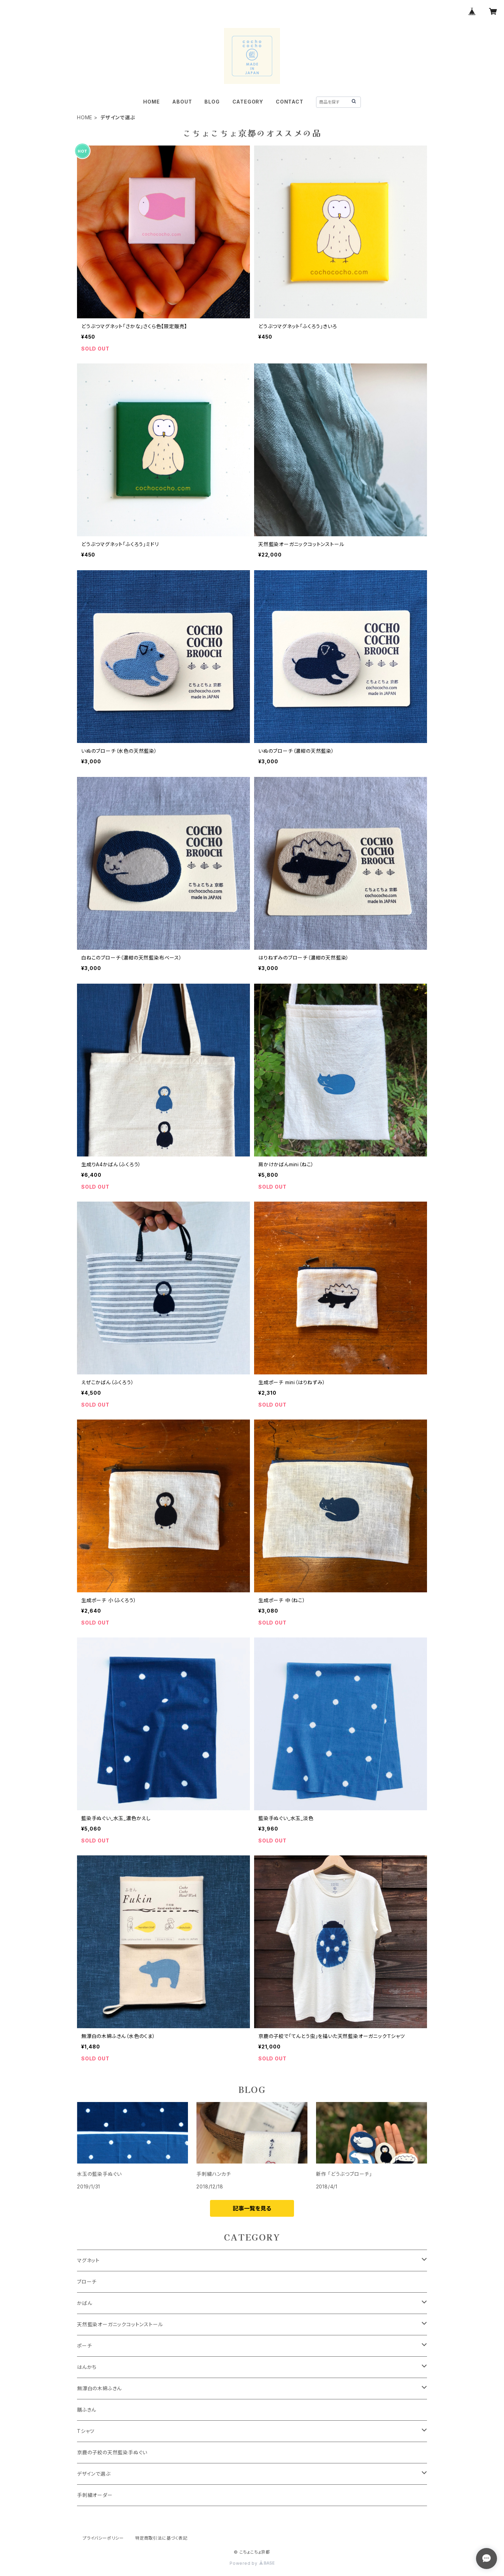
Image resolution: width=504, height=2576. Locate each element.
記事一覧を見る (252, 2208)
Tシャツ (85, 2431)
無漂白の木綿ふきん (99, 2388)
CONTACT (289, 102)
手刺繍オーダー (95, 2495)
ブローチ (87, 2282)
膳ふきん (86, 2410)
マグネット (88, 2260)
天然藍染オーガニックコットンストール (120, 2324)
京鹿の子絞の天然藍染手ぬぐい (112, 2452)
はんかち (87, 2367)
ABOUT (182, 102)
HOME (151, 102)
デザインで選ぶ (94, 2474)
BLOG (211, 102)
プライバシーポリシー (103, 2538)
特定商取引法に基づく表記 (161, 2538)
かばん (84, 2303)
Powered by (252, 2563)
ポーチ (84, 2346)
